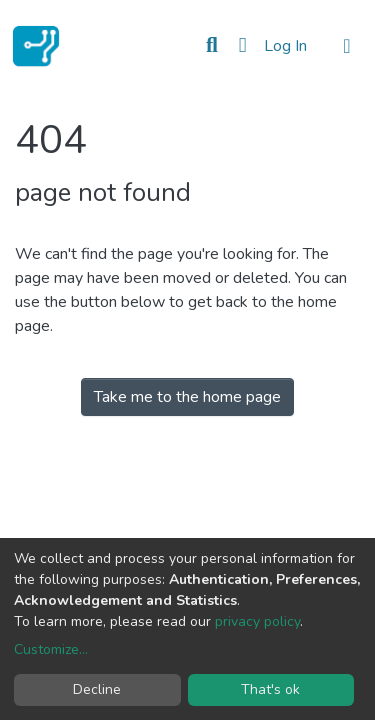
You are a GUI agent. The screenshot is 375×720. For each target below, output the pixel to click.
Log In (287, 46)
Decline (97, 689)
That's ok (270, 689)
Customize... (51, 649)
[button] (242, 46)
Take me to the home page (187, 397)
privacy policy (257, 621)
